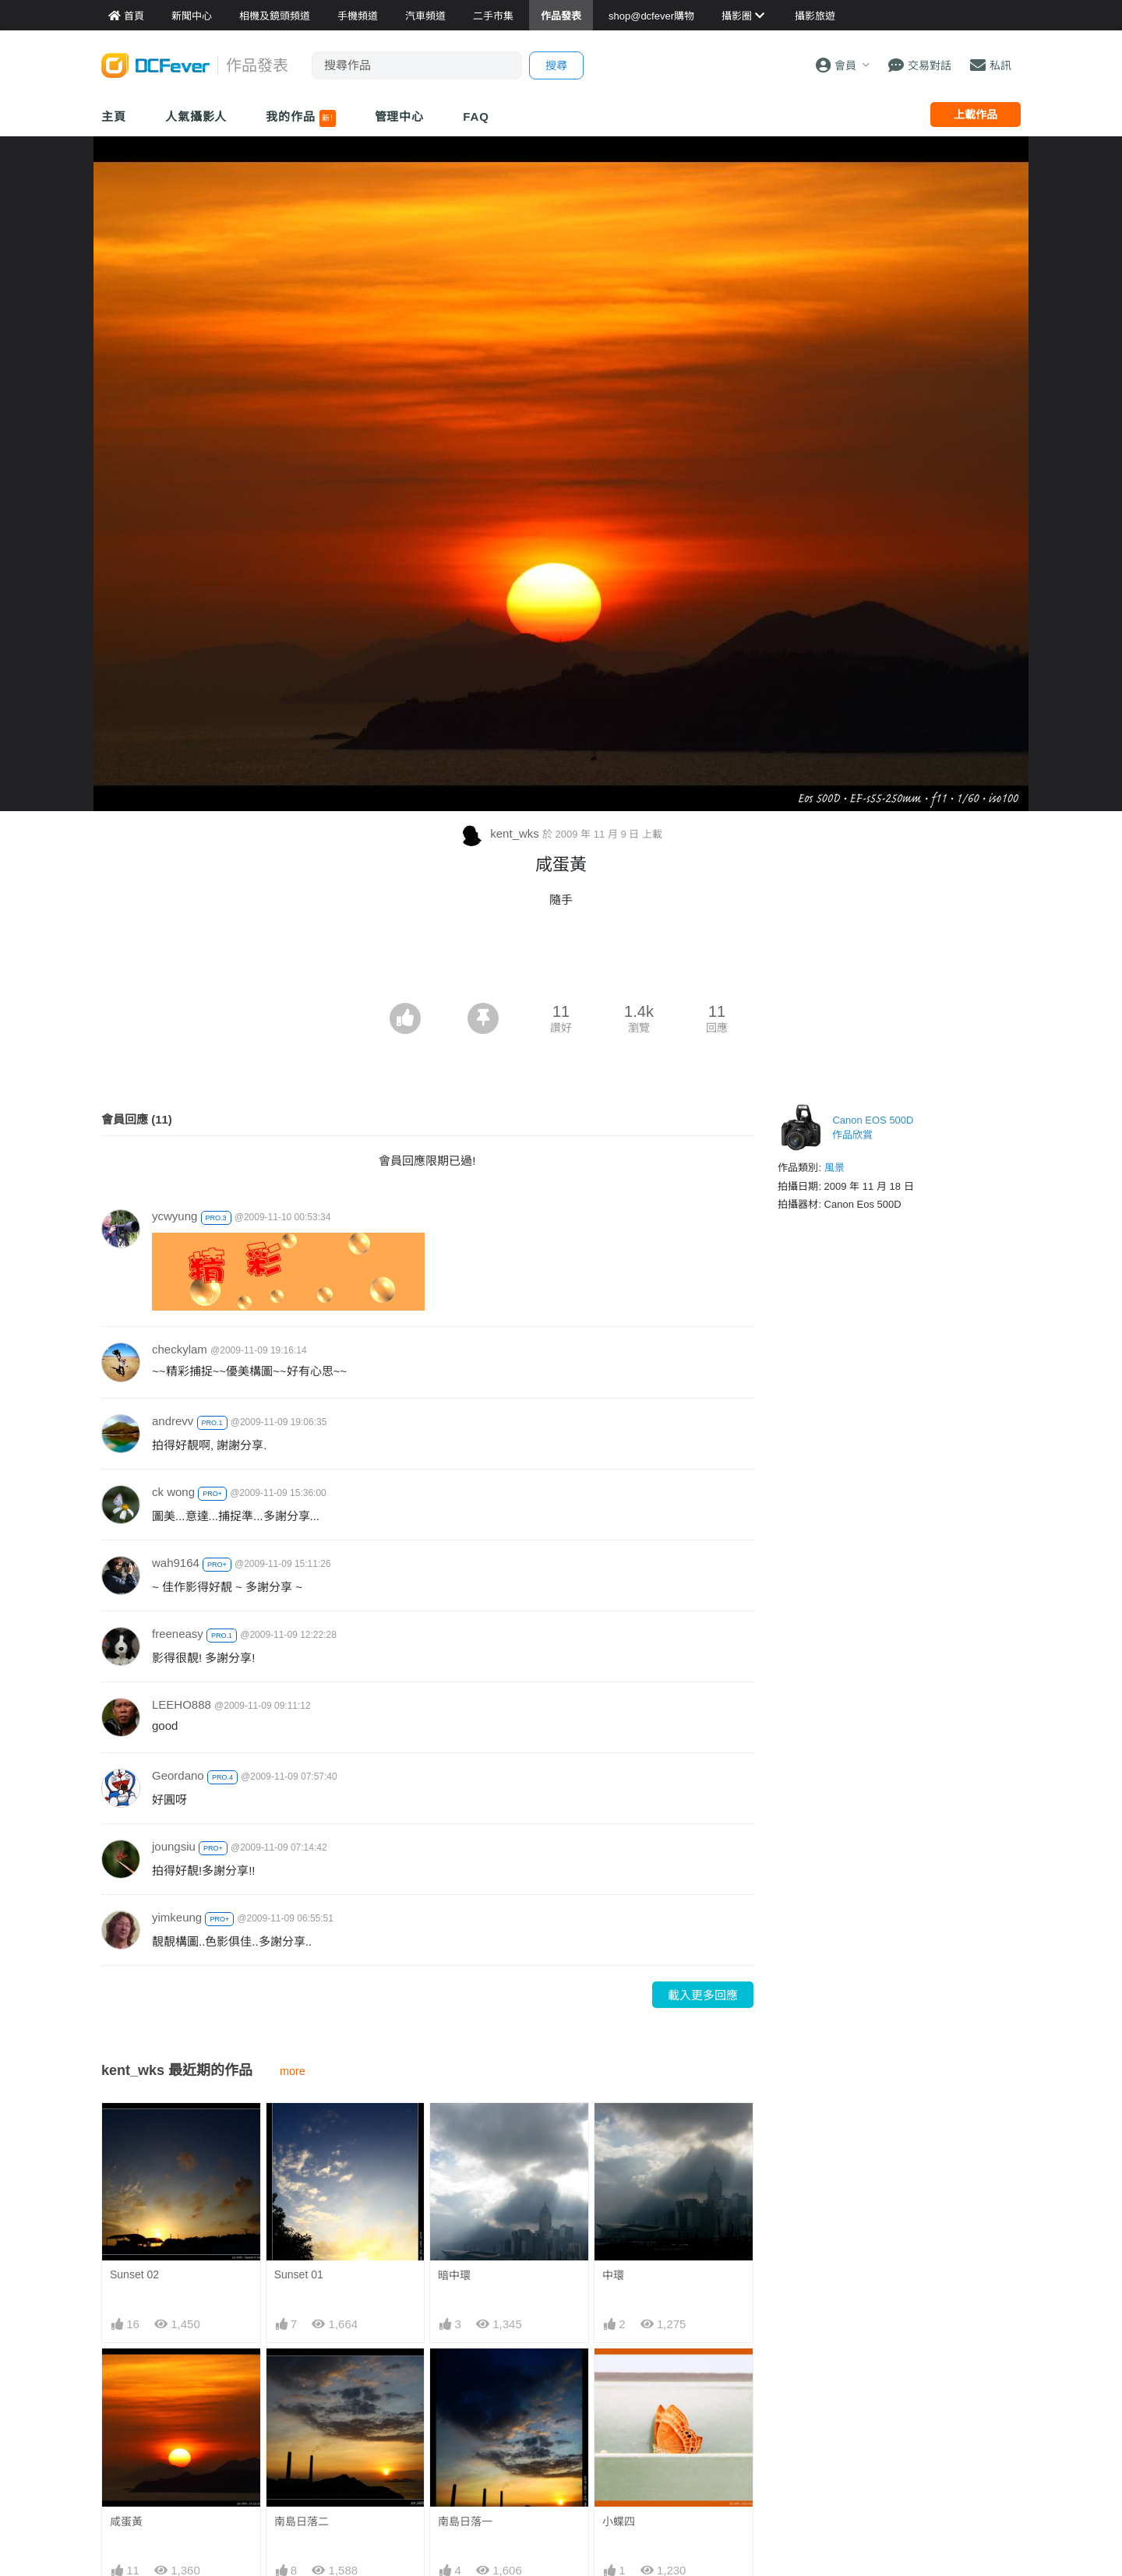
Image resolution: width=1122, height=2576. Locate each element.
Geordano (178, 1775)
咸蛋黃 (126, 2521)
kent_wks (501, 833)
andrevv (172, 1420)
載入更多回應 (703, 1995)
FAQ (476, 116)
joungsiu (174, 1846)
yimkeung (177, 1917)
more (292, 2071)
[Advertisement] (561, 960)
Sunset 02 (134, 2274)
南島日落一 (465, 2521)
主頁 (113, 116)
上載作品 (975, 114)
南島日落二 (301, 2521)
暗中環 (454, 2275)
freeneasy (177, 1633)
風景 (834, 1167)
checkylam (179, 1349)
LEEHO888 (181, 1704)
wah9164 (175, 1562)
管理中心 (400, 116)
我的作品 (300, 118)
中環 (613, 2275)
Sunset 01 (298, 2274)
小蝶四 (618, 2521)
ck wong (173, 1491)
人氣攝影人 (196, 116)
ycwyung (174, 1216)
